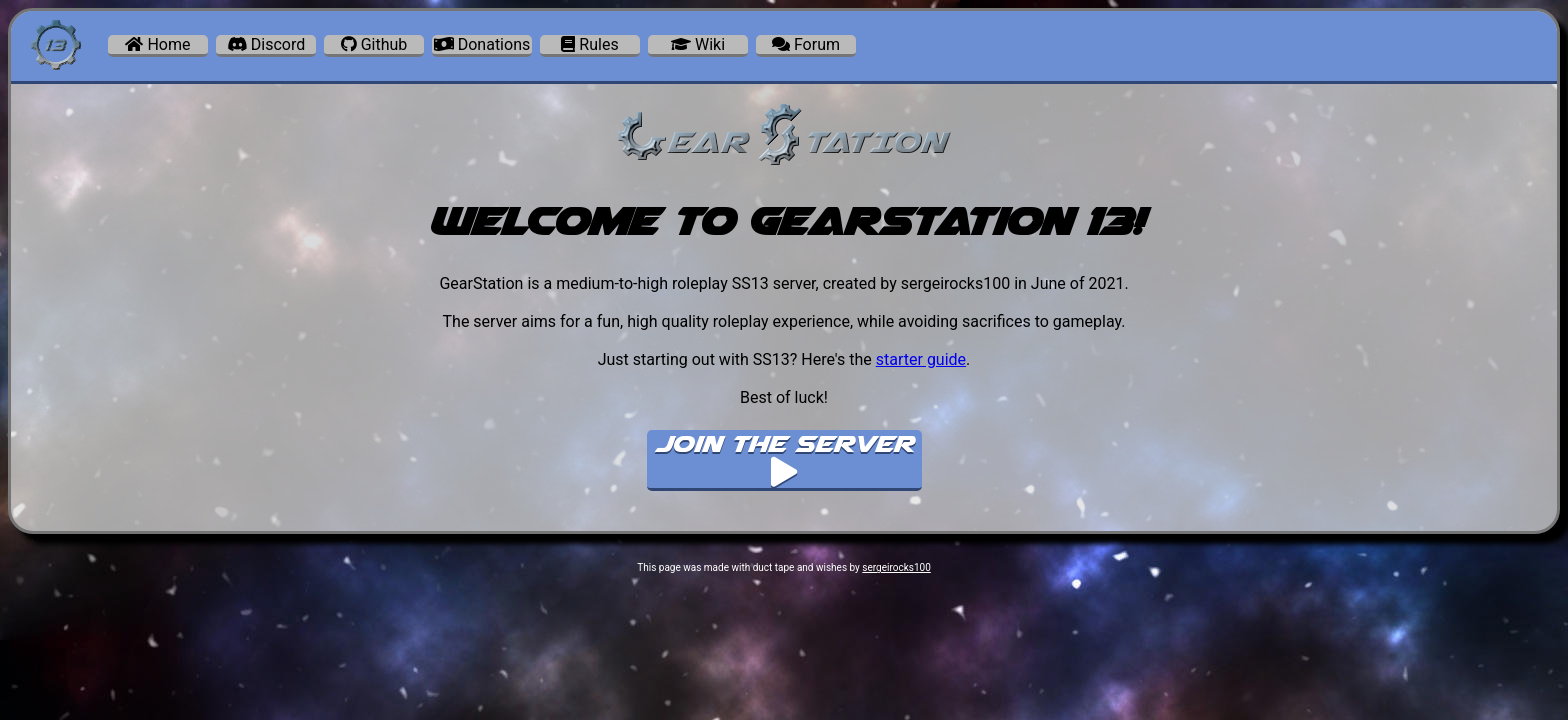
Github (374, 44)
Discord (266, 44)
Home (157, 44)
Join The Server (784, 458)
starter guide (921, 359)
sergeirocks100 (896, 567)
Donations (482, 44)
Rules (589, 44)
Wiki (698, 44)
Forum (806, 44)
